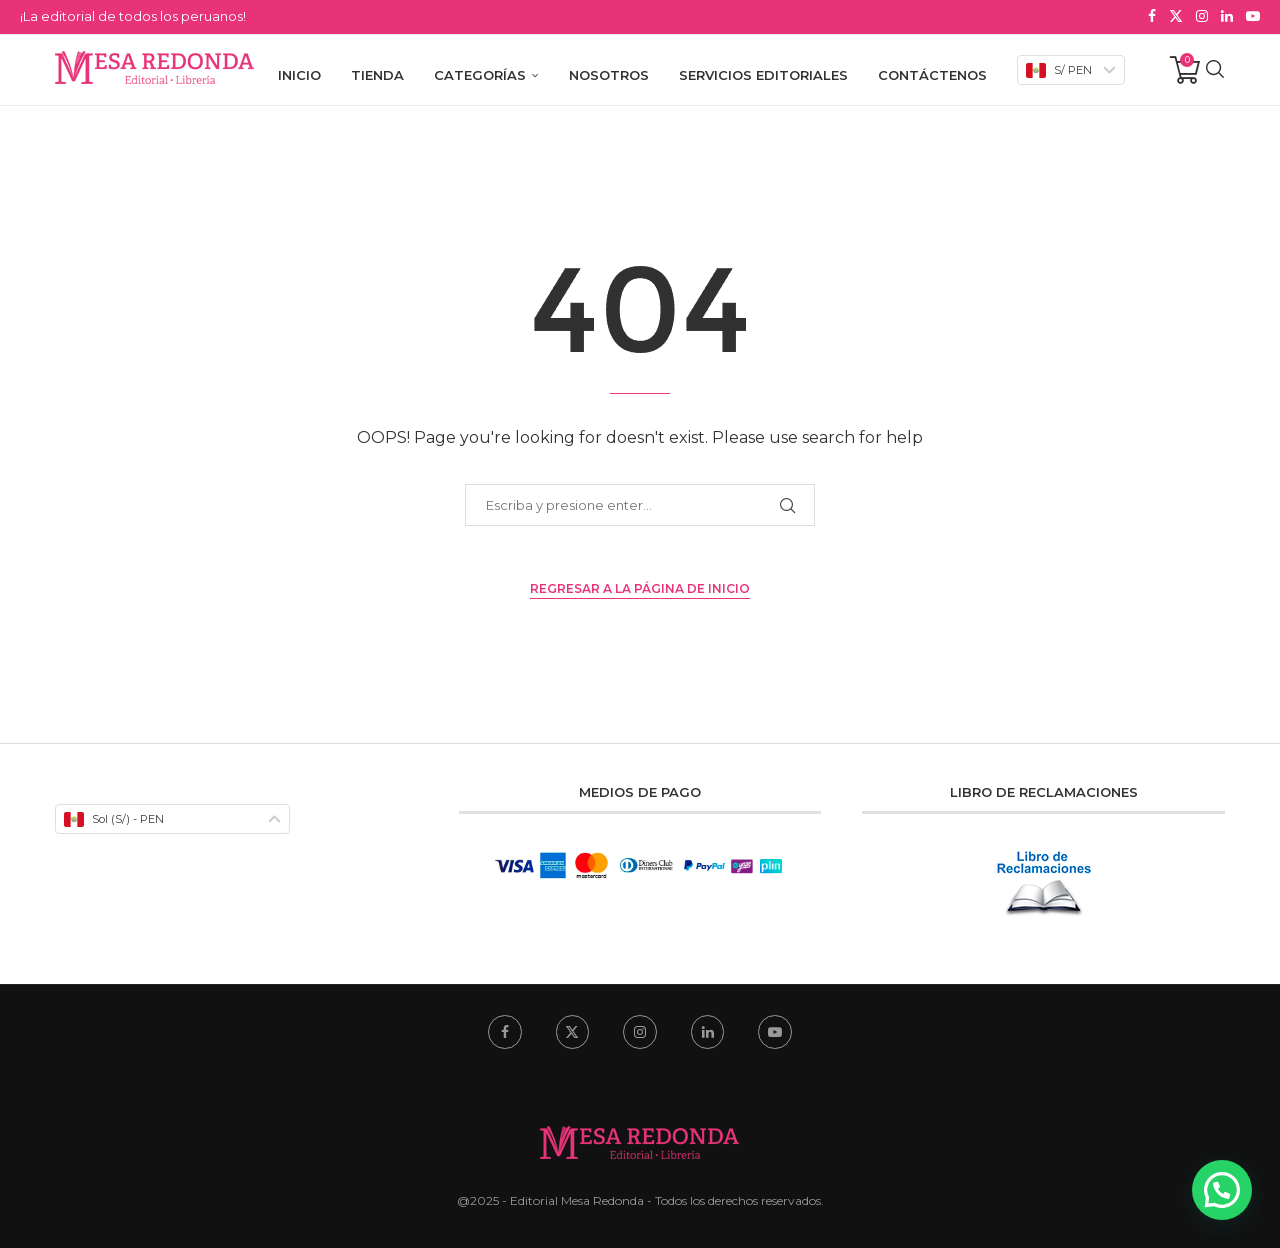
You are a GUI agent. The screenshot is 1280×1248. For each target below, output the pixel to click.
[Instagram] (1202, 16)
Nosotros (609, 73)
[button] (1222, 1190)
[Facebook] (1152, 16)
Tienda (377, 73)
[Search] (1215, 73)
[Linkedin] (1227, 16)
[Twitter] (1176, 16)
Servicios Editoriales (763, 73)
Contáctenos (932, 73)
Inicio (299, 73)
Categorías (480, 73)
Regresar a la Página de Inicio (640, 586)
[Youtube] (1253, 16)
